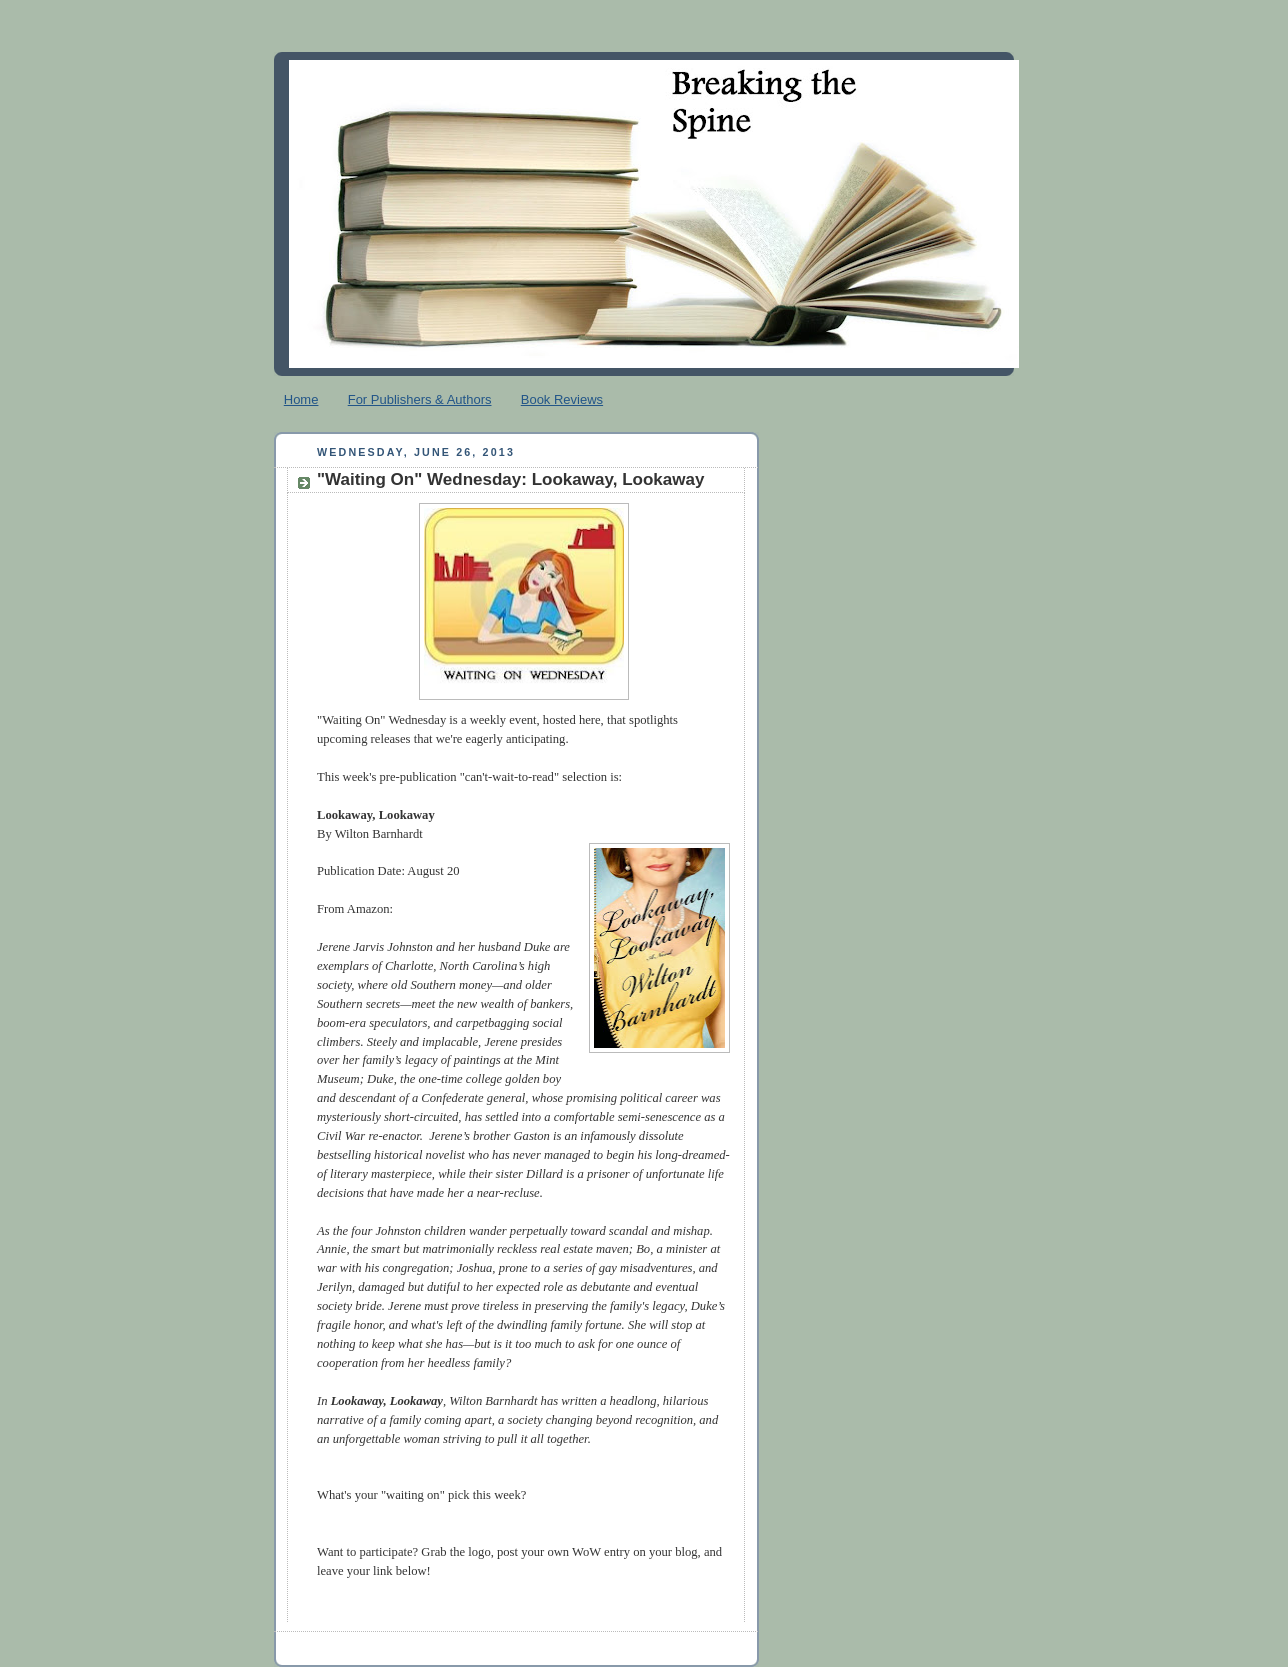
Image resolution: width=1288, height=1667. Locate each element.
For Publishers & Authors (420, 399)
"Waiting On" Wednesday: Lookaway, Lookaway (510, 479)
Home (301, 399)
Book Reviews (562, 399)
